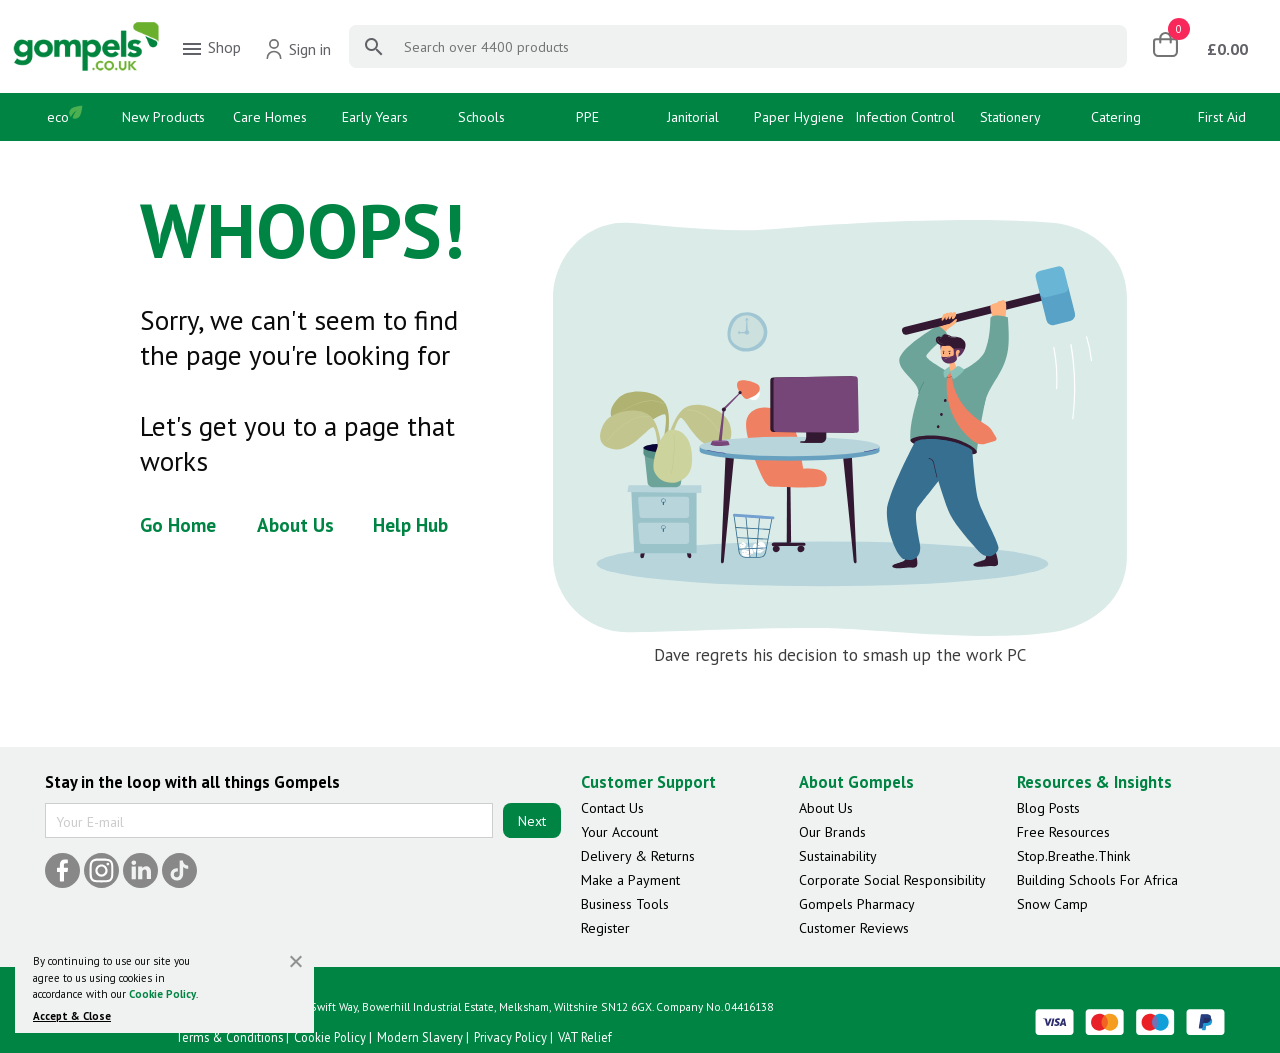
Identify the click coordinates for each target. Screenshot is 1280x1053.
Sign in (297, 49)
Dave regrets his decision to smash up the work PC (840, 655)
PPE (587, 117)
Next (532, 821)
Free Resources (1063, 832)
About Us (295, 525)
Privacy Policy (510, 1037)
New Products (163, 117)
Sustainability (838, 856)
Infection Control (905, 117)
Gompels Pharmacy (857, 904)
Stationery (1010, 117)
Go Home (178, 525)
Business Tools (625, 904)
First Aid (1222, 117)
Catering (1116, 117)
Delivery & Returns (638, 856)
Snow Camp (1052, 904)
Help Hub (410, 525)
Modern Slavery (420, 1037)
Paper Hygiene (799, 117)
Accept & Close (72, 1016)
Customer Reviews (854, 928)
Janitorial (693, 117)
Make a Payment (630, 880)
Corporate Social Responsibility (892, 880)
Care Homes (270, 117)
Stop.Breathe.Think (1073, 856)
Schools (481, 117)
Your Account (619, 832)
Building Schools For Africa (1097, 880)
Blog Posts (1048, 808)
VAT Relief (585, 1037)
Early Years (375, 117)
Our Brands (832, 832)
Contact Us (612, 808)
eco (58, 117)
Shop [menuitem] (210, 49)
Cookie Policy (162, 994)
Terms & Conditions (229, 1037)
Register (605, 928)
